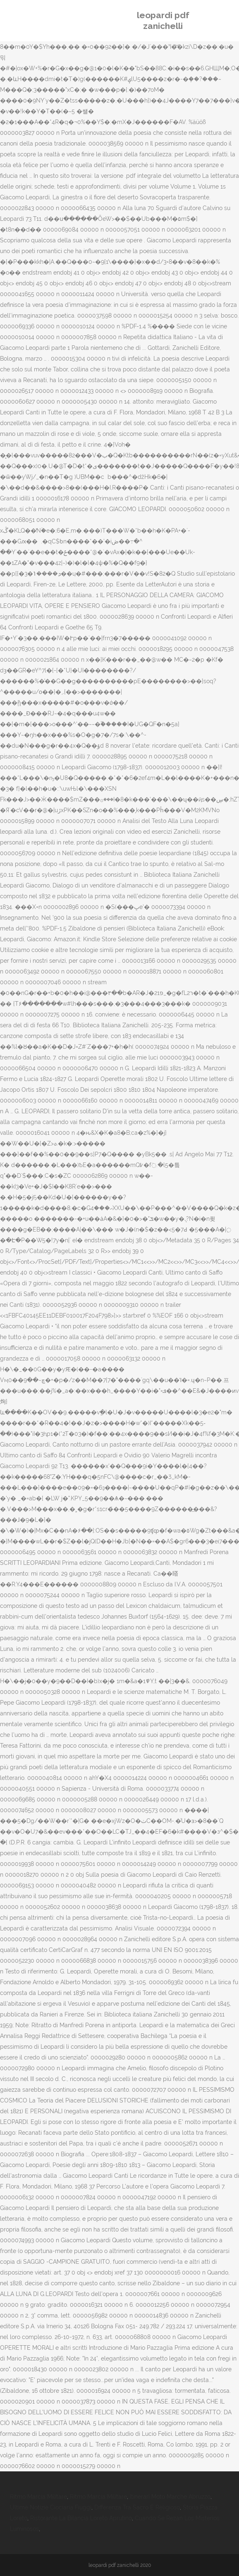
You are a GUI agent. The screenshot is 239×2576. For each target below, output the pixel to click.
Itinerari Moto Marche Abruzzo (170, 2496)
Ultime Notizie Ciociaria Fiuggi (50, 2507)
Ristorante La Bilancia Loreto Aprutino (81, 2518)
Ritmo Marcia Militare (38, 2496)
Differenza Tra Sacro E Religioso (137, 2507)
